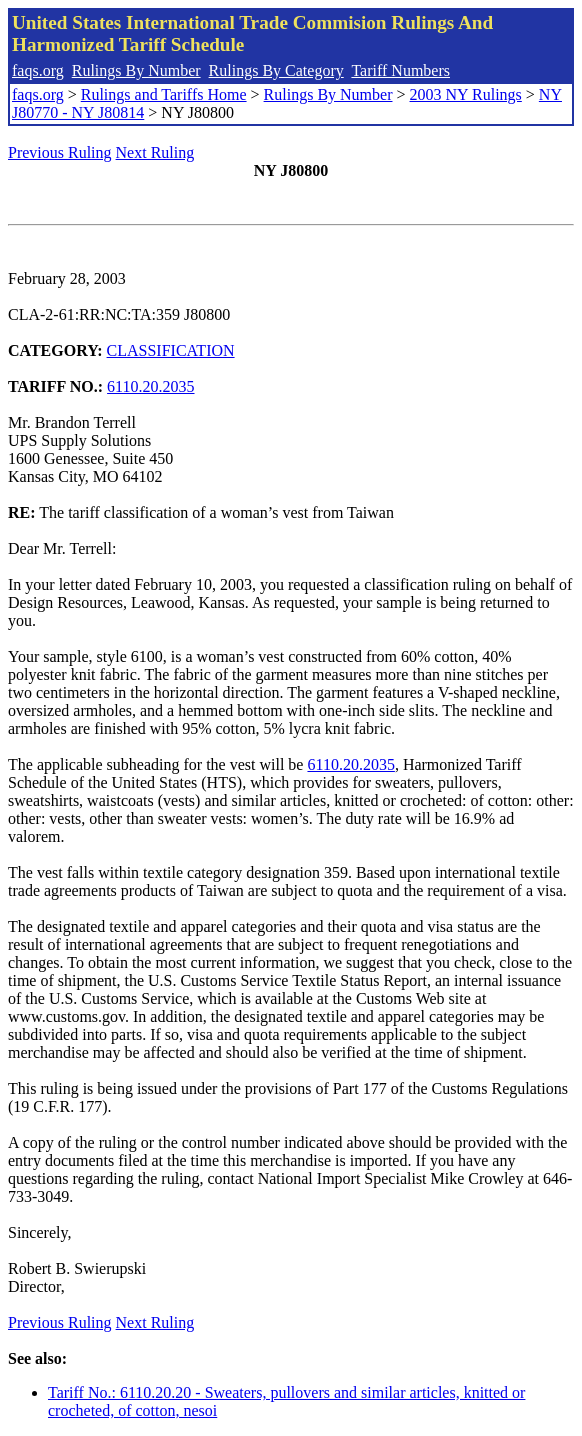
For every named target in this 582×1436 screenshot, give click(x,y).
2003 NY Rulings (466, 94)
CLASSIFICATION (171, 350)
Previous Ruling (60, 152)
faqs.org (38, 70)
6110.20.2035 (150, 386)
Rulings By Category (276, 70)
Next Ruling (155, 152)
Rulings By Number (136, 70)
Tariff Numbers (400, 70)
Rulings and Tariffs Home (164, 94)
